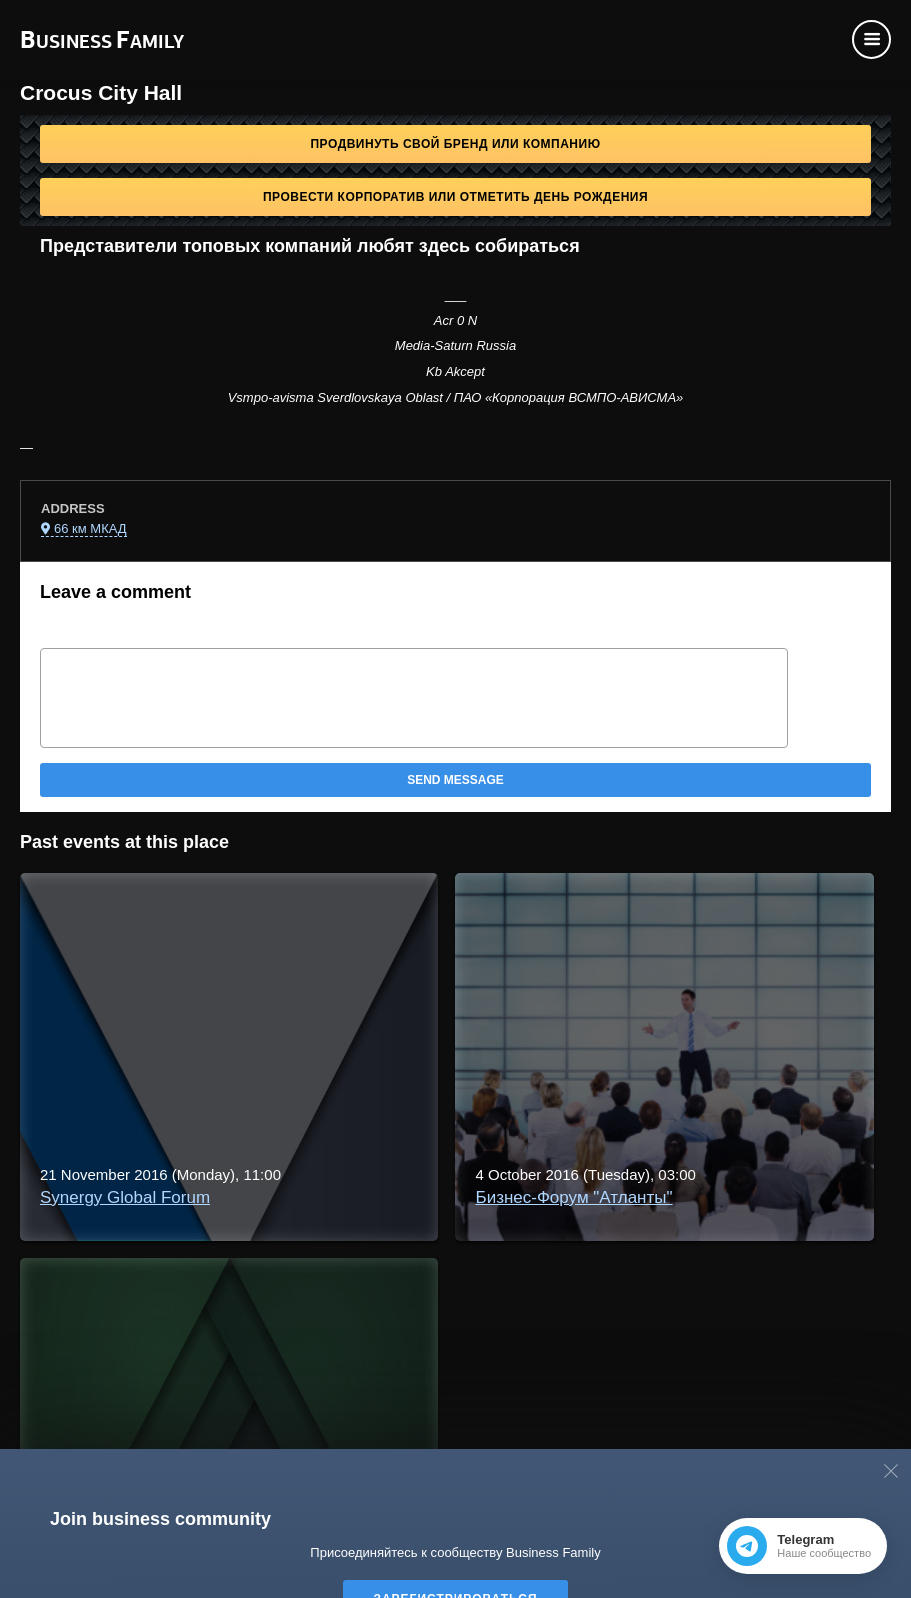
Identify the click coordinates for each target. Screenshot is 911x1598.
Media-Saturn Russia (455, 345)
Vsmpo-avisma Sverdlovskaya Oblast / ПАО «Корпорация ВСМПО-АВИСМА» (456, 397)
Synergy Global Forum (125, 1197)
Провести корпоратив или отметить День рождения (455, 197)
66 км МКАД (90, 528)
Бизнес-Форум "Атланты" (573, 1197)
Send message (455, 780)
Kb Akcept (455, 371)
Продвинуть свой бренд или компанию (455, 144)
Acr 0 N (455, 320)
